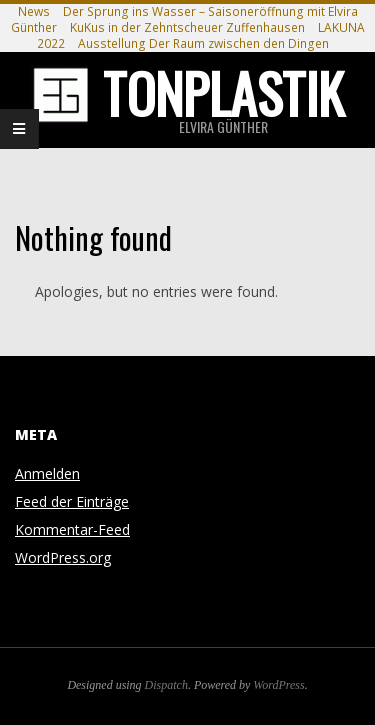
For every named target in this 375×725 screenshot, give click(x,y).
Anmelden (47, 473)
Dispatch (166, 685)
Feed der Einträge (72, 501)
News (34, 11)
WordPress (278, 685)
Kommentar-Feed (72, 529)
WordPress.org (63, 557)
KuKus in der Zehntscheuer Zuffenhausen (187, 27)
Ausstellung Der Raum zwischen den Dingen (203, 43)
